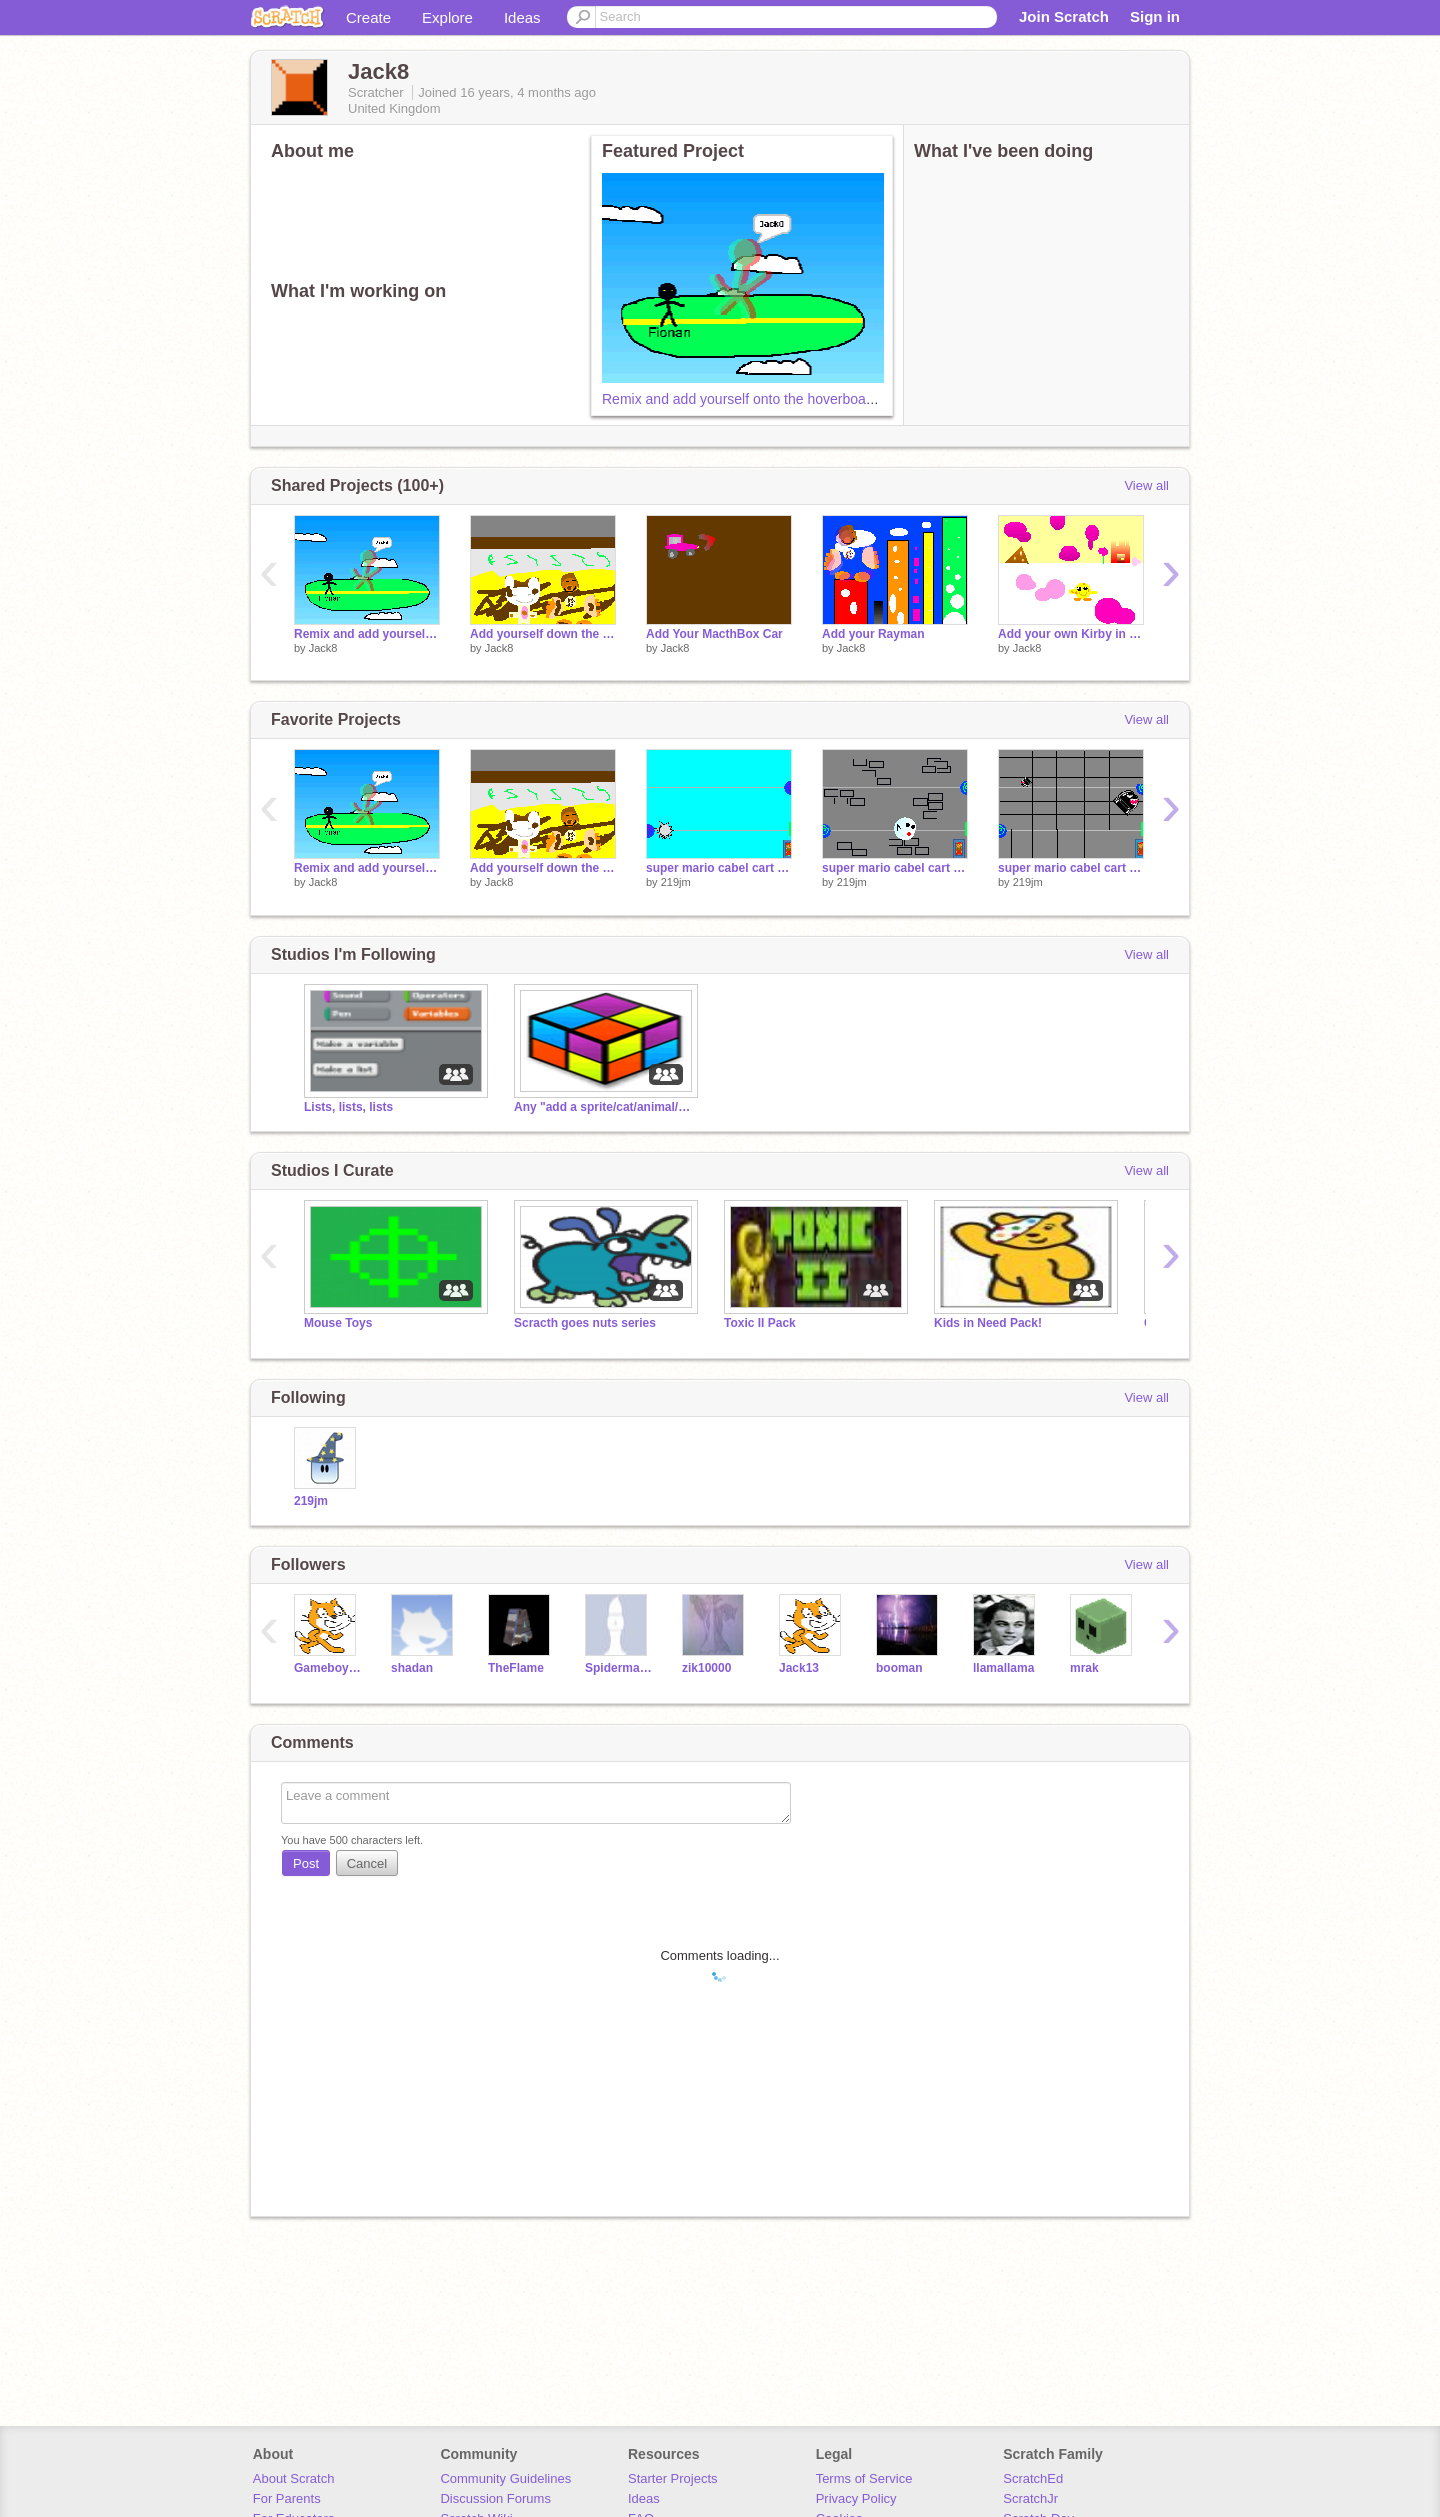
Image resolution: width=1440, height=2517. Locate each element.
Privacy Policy (856, 2498)
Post (306, 1863)
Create (368, 17)
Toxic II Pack (760, 1323)
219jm (676, 882)
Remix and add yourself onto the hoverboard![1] (750, 399)
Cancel (367, 1863)
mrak (1084, 1668)
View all (1146, 485)
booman (899, 1668)
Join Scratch (1064, 16)
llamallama (1003, 1668)
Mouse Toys (338, 1323)
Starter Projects (673, 2478)
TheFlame (516, 1668)
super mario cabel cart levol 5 (719, 868)
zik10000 (706, 1668)
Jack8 (323, 648)
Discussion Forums (495, 2498)
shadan (412, 1668)
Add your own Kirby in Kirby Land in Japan (1071, 634)
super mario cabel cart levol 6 (895, 868)
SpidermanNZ (618, 1668)
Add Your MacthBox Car (714, 634)
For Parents (287, 2498)
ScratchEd (1033, 2478)
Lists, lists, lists (348, 1107)
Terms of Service (864, 2478)
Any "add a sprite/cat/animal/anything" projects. (604, 1107)
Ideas (522, 17)
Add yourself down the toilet (543, 634)
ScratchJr (1030, 2498)
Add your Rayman (873, 634)
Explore (447, 17)
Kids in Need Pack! (988, 1323)
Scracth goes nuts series (585, 1323)
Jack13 (799, 1668)
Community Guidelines (505, 2478)
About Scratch (294, 2478)
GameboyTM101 (327, 1668)
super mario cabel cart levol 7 (1071, 868)
